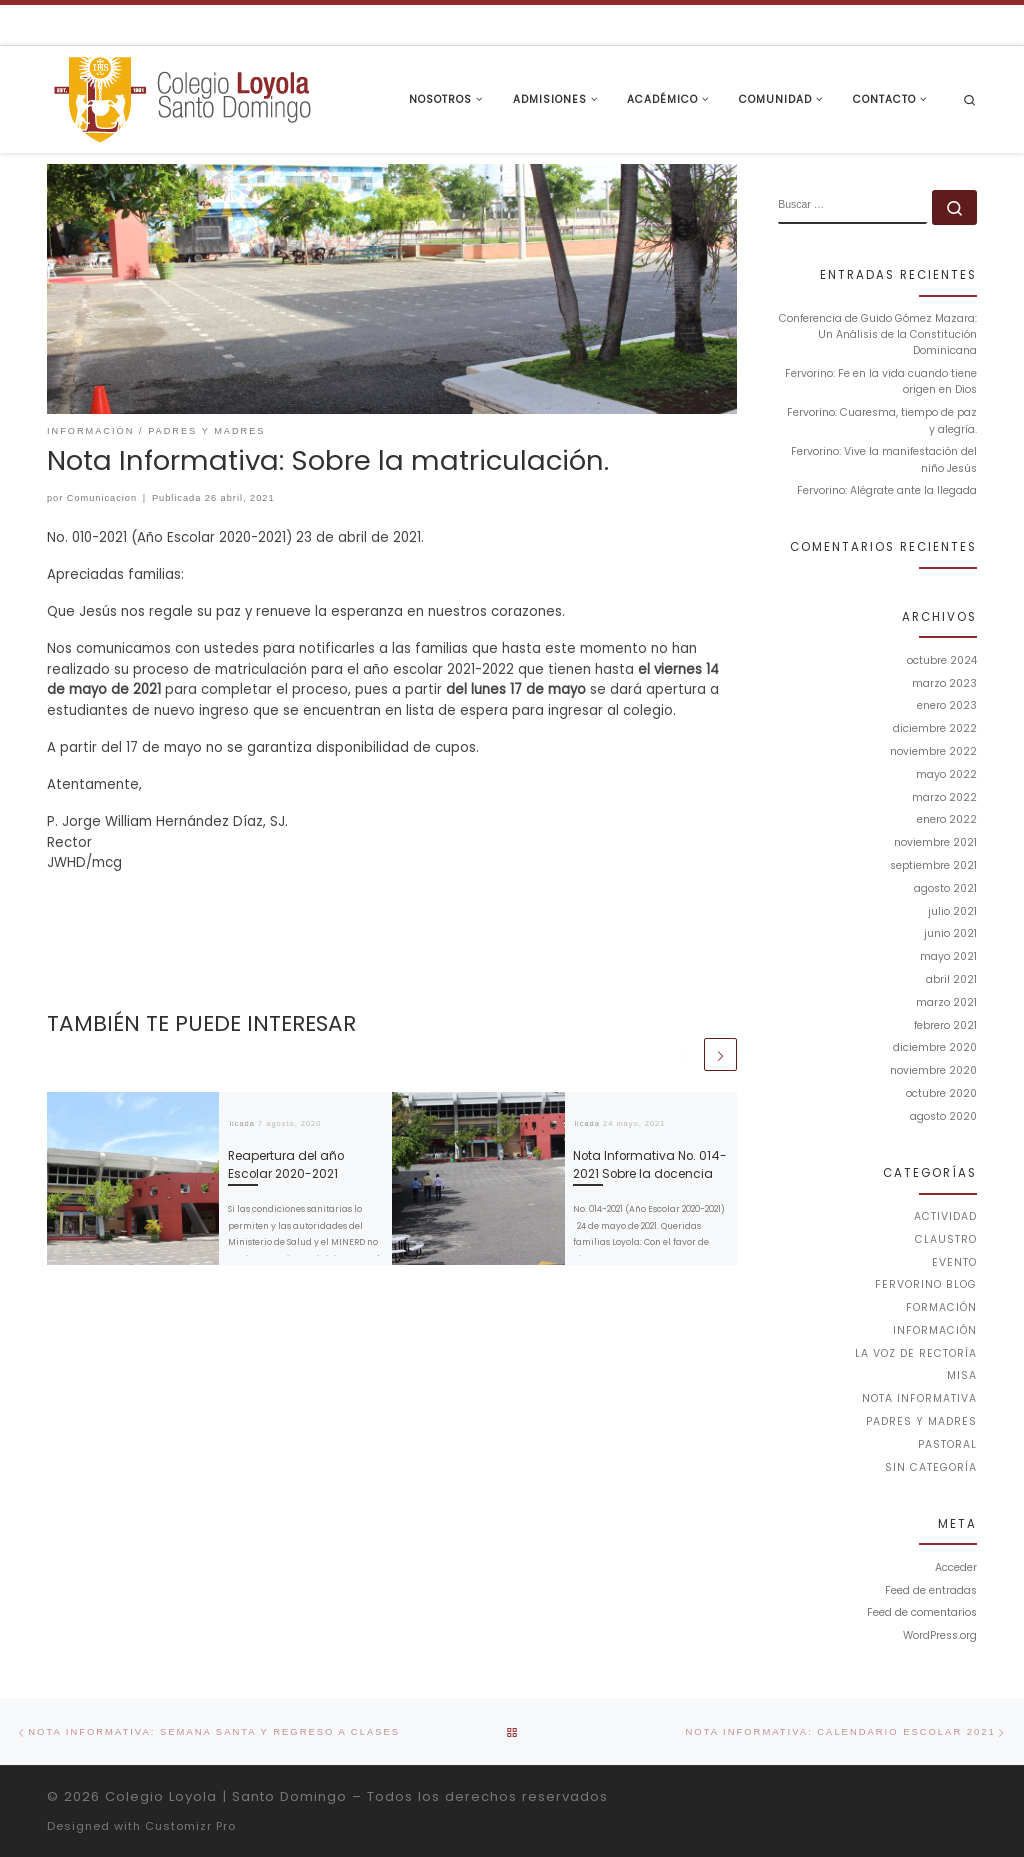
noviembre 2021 (935, 842)
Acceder (956, 1567)
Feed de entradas (931, 1590)
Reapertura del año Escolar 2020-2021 (286, 1164)
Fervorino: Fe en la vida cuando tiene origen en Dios (881, 381)
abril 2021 (951, 979)
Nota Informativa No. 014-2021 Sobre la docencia (650, 1164)
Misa (962, 1375)
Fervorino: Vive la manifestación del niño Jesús (884, 459)
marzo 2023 (944, 683)
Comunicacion (102, 498)
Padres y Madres (921, 1421)
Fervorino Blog (926, 1284)
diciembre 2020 (935, 1047)
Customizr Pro (190, 1826)
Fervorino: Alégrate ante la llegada (887, 490)
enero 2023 (947, 705)
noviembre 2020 (933, 1070)
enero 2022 (947, 819)
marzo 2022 (944, 797)
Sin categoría (931, 1467)
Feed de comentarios (922, 1612)
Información (935, 1330)
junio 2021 (950, 933)
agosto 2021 (945, 888)
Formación (941, 1307)
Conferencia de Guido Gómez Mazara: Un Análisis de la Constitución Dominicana (878, 335)
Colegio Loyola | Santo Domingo (226, 1796)
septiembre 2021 (933, 865)
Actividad (945, 1216)
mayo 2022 (946, 774)
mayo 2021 (948, 956)
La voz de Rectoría (916, 1353)
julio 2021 (952, 911)
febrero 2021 (945, 1025)
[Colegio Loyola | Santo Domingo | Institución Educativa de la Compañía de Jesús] (182, 97)
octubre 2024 (942, 660)
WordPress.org (940, 1635)
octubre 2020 (941, 1093)
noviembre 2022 (933, 751)
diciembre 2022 (935, 728)
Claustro (946, 1239)
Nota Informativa (919, 1398)
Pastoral (947, 1444)
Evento (954, 1262)
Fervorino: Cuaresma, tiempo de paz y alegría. (882, 420)
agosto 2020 (943, 1116)
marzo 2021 (946, 1002)
